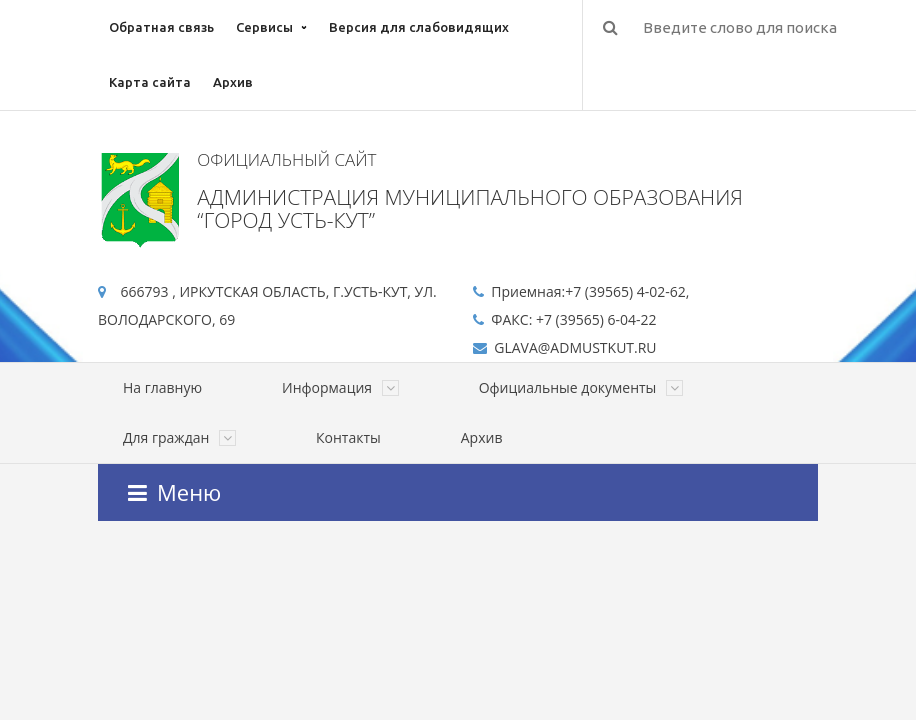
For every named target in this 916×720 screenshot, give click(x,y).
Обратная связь (161, 27)
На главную (162, 387)
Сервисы (264, 27)
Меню (174, 492)
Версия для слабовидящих (419, 27)
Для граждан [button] (179, 437)
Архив (233, 82)
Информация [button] (340, 387)
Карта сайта (150, 82)
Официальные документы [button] (581, 387)
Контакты (348, 437)
